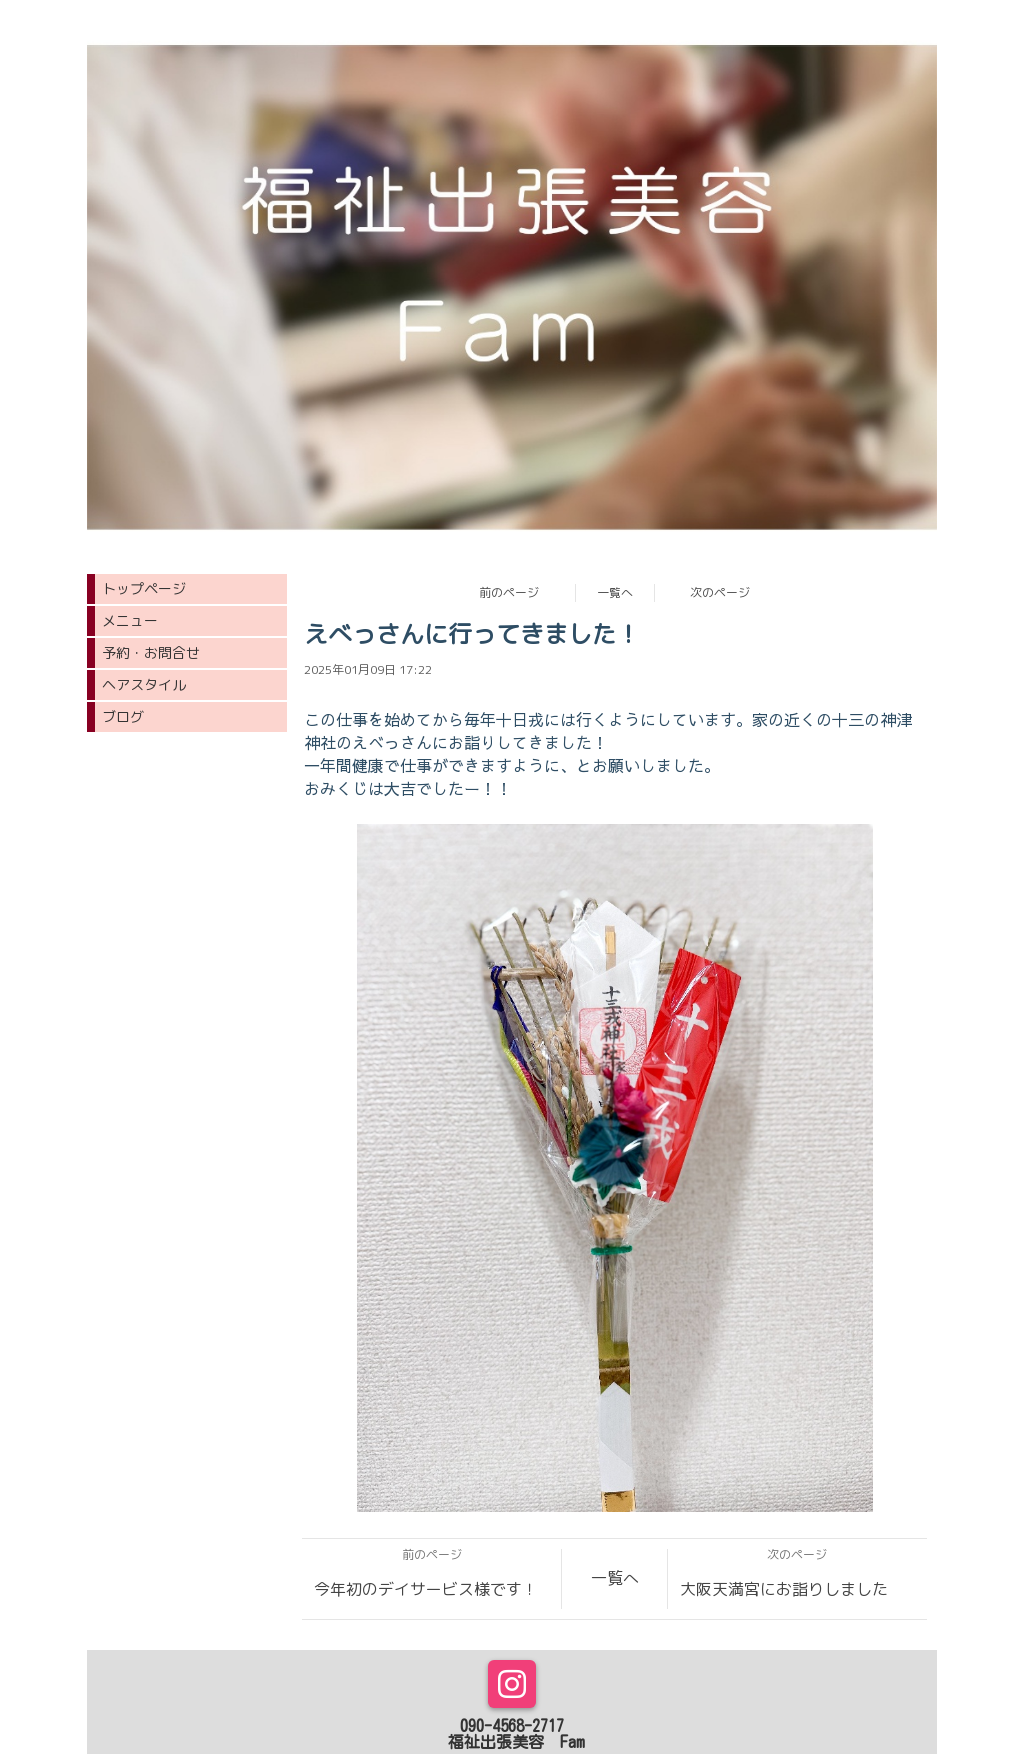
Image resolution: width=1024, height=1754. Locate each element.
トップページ (144, 588)
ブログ (123, 716)
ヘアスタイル (144, 684)
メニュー (130, 620)
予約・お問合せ (151, 652)
